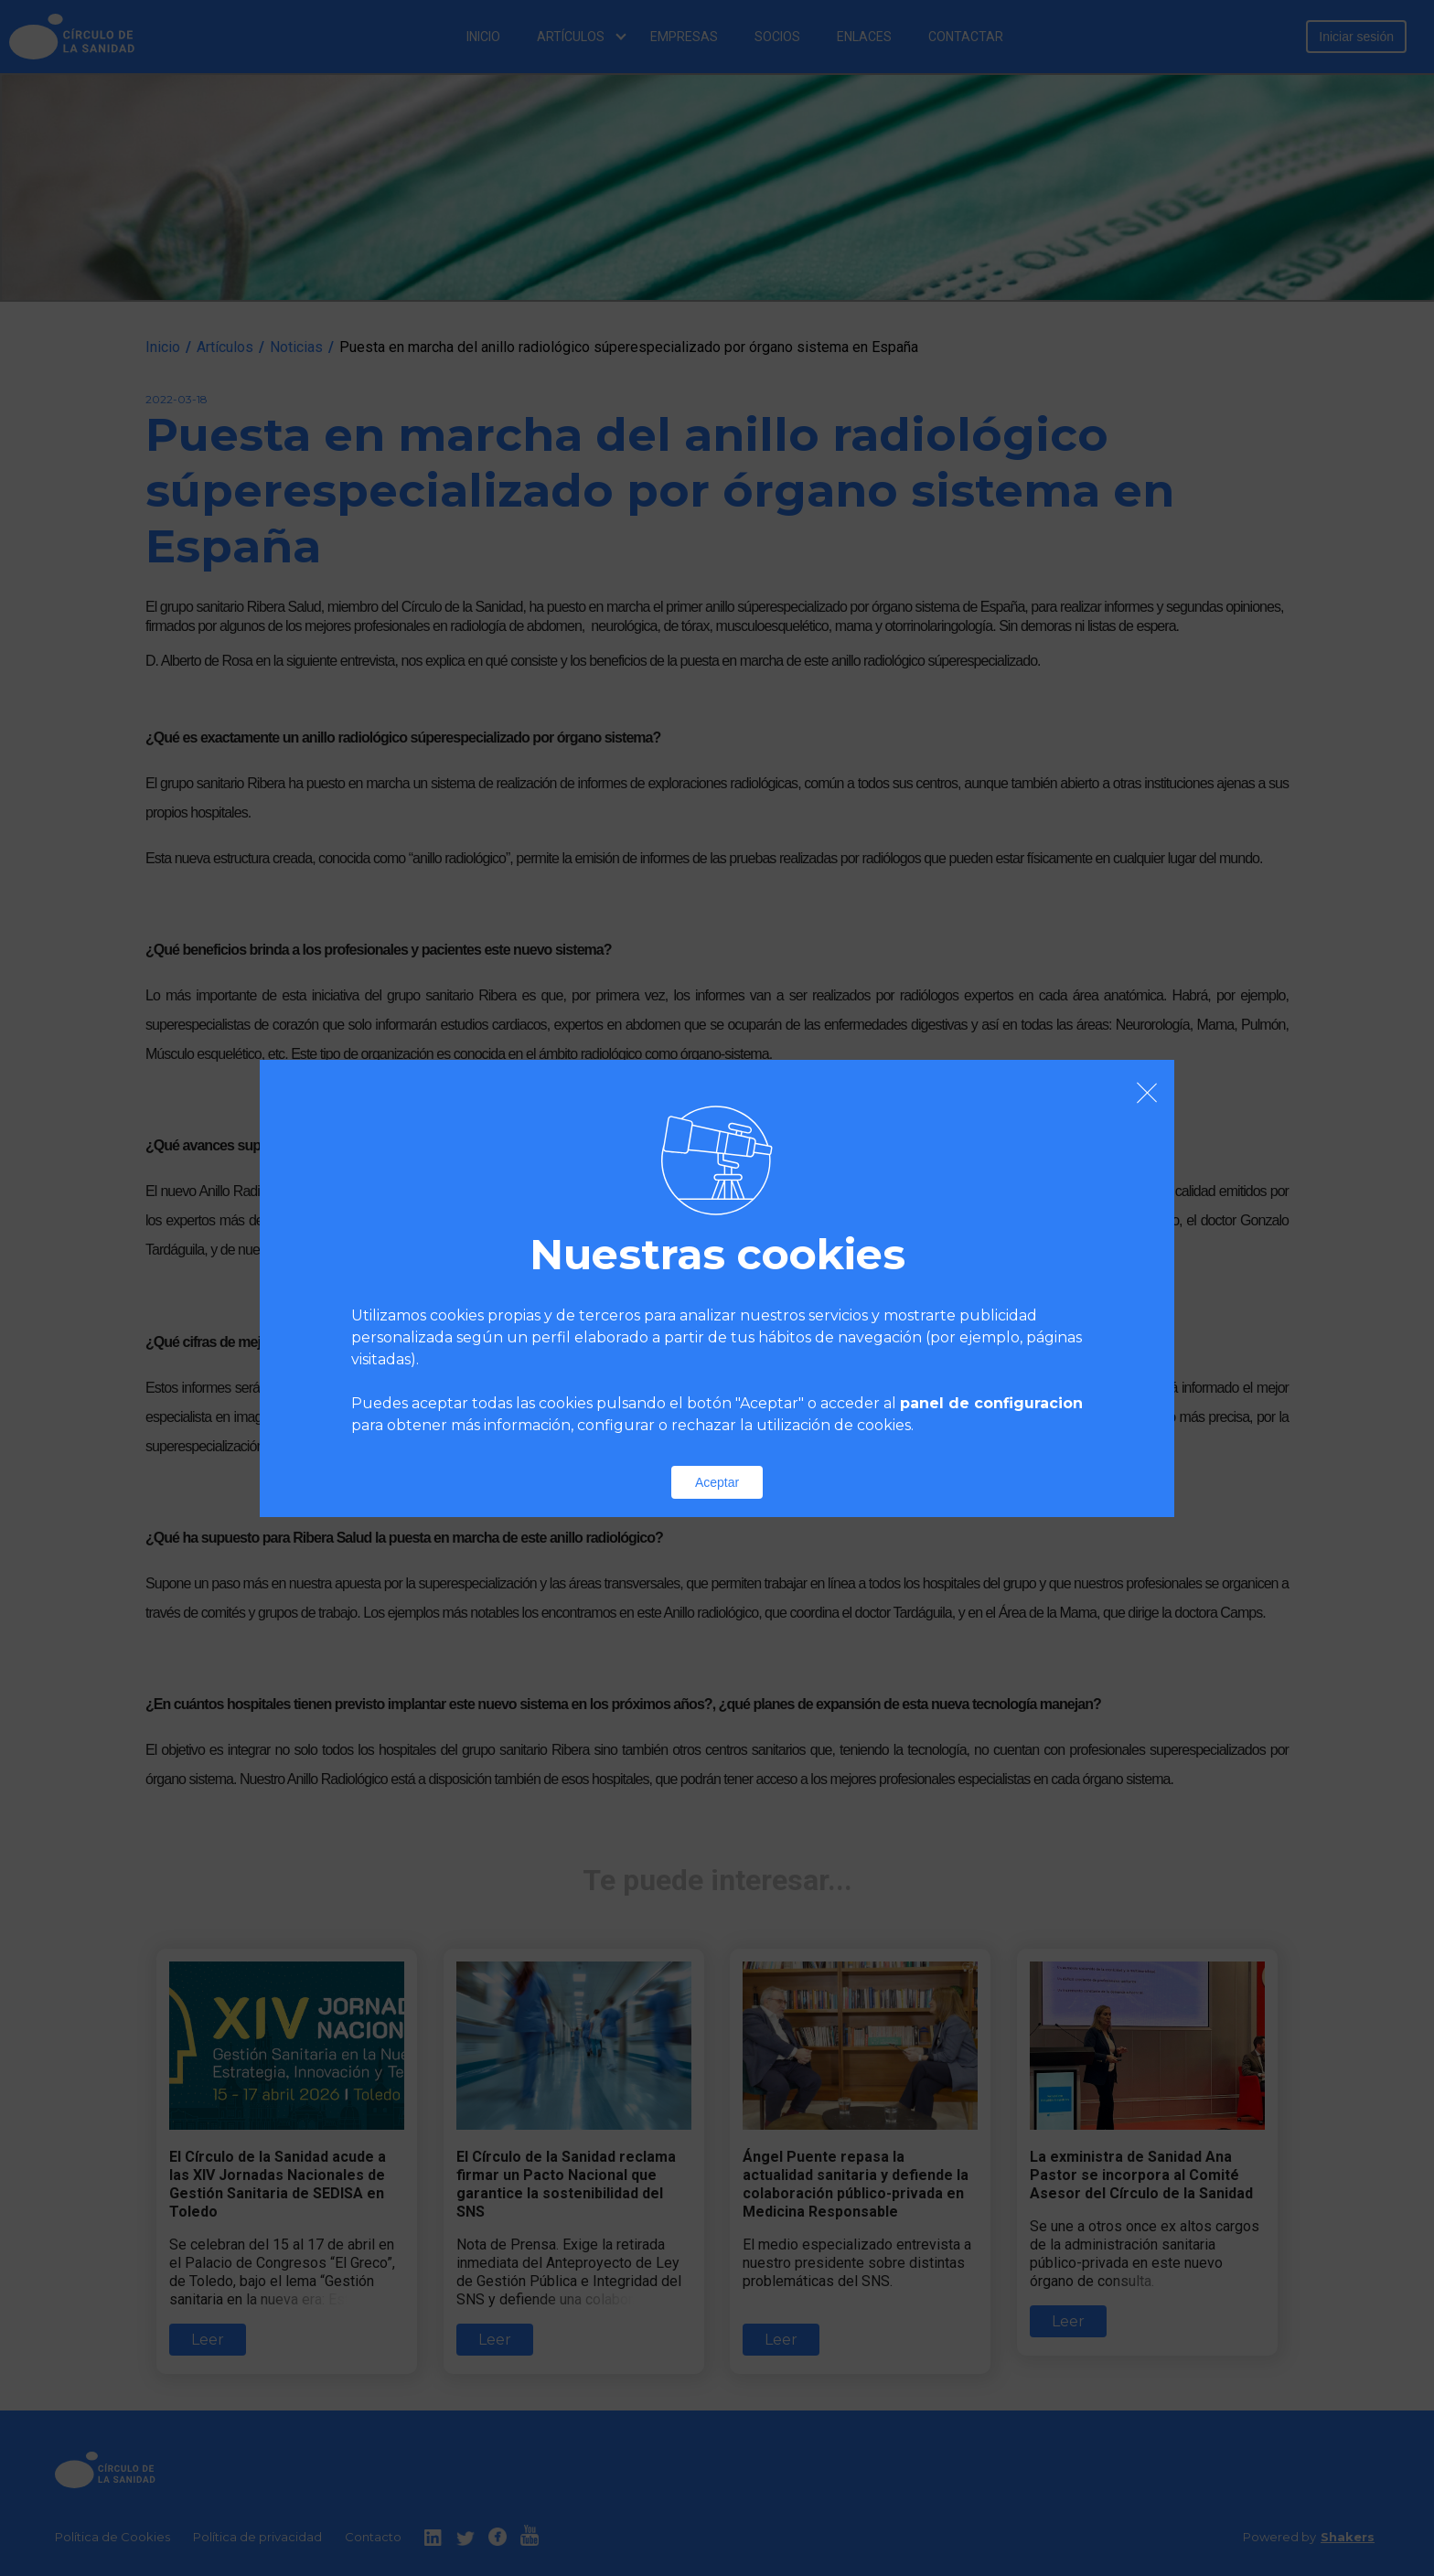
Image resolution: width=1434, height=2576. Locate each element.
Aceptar (717, 1482)
